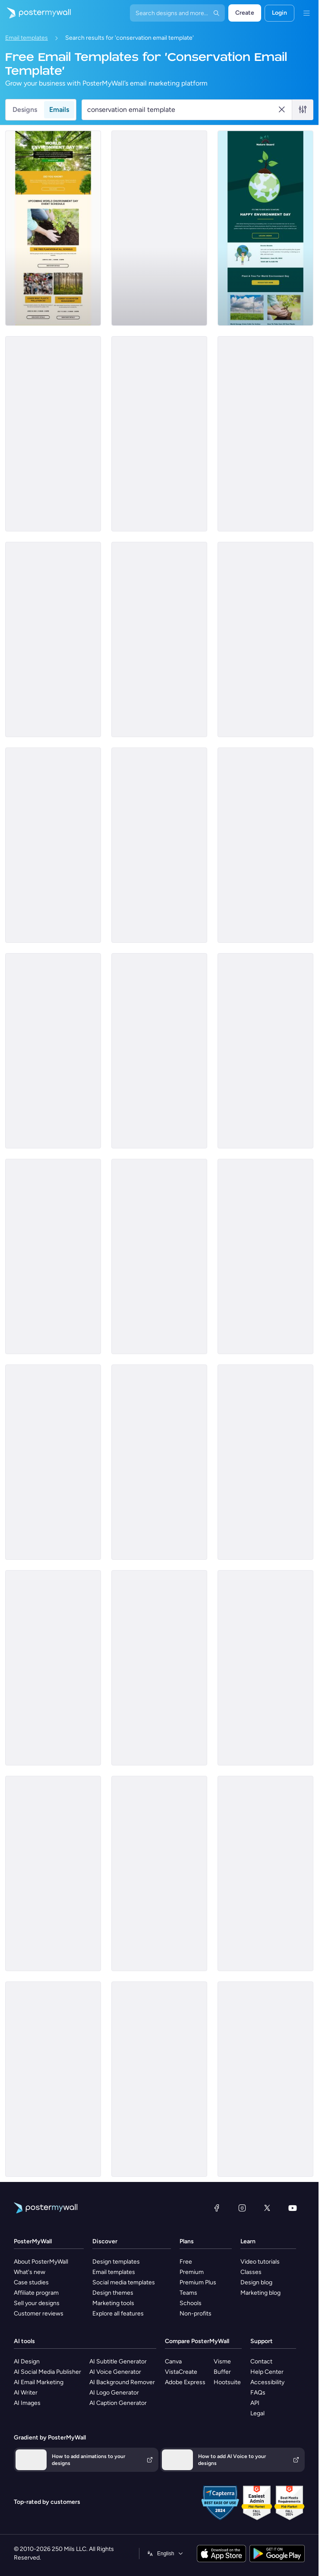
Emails (59, 109)
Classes (251, 2272)
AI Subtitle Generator (118, 2361)
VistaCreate (181, 2372)
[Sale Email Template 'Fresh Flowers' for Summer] (265, 845)
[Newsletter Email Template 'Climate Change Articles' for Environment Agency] (53, 1873)
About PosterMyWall (41, 2261)
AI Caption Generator (118, 2403)
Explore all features (118, 2313)
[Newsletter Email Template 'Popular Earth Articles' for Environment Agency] (265, 1462)
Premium (192, 2272)
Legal (257, 2413)
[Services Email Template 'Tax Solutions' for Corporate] (265, 2079)
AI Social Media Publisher (47, 2372)
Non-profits (195, 2313)
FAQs (257, 2392)
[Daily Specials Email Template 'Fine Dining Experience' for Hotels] (53, 1667)
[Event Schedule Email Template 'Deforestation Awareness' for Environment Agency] (159, 1462)
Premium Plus (198, 2282)
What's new (29, 2272)
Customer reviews (38, 2313)
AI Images (27, 2403)
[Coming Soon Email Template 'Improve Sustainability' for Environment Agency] (265, 1667)
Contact (261, 2361)
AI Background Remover (122, 2382)
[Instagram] (242, 2208)
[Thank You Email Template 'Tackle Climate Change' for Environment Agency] (159, 1256)
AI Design (27, 2361)
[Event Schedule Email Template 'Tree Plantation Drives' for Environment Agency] (265, 639)
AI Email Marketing (38, 2382)
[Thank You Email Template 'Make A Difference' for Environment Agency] (159, 433)
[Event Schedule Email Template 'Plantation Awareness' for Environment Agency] (159, 639)
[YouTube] (292, 2208)
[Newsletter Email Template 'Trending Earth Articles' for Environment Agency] (159, 1050)
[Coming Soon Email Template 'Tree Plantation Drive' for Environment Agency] (159, 845)
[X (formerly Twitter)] (267, 2208)
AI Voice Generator (115, 2372)
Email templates (26, 37)
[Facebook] (216, 2208)
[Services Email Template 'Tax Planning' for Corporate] (159, 2079)
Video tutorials (260, 2261)
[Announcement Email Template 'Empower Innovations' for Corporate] (159, 228)
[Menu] (306, 13)
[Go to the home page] (35, 13)
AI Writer (26, 2392)
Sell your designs (37, 2303)
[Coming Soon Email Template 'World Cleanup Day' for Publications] (265, 1873)
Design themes (112, 2292)
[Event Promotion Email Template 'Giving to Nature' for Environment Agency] (53, 845)
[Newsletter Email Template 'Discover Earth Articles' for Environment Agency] (53, 1050)
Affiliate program (36, 2292)
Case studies (31, 2282)
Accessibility (267, 2382)
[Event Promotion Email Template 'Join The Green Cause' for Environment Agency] (159, 1873)
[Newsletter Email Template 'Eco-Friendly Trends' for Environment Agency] (53, 1256)
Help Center (267, 2372)
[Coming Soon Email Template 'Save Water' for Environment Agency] (265, 433)
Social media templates (123, 2282)
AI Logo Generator (114, 2392)
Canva (173, 2361)
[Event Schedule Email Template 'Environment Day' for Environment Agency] (53, 228)
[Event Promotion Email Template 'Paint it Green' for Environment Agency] (265, 228)
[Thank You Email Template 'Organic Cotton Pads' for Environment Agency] (265, 1256)
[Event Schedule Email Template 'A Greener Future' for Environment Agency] (53, 639)
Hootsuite (227, 2382)
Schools (191, 2303)
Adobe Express (185, 2382)
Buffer (222, 2372)
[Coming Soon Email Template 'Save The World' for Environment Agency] (53, 1462)
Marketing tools (113, 2303)
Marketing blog (260, 2292)
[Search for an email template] (182, 110)
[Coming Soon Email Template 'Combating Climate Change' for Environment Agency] (265, 1050)
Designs (25, 109)
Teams (188, 2292)
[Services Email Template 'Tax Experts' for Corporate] (53, 2079)
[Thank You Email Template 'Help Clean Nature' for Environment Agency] (53, 433)
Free (186, 2261)
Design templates (116, 2261)
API (254, 2403)
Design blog (256, 2282)
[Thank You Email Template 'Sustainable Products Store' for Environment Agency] (159, 1667)
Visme (222, 2361)
